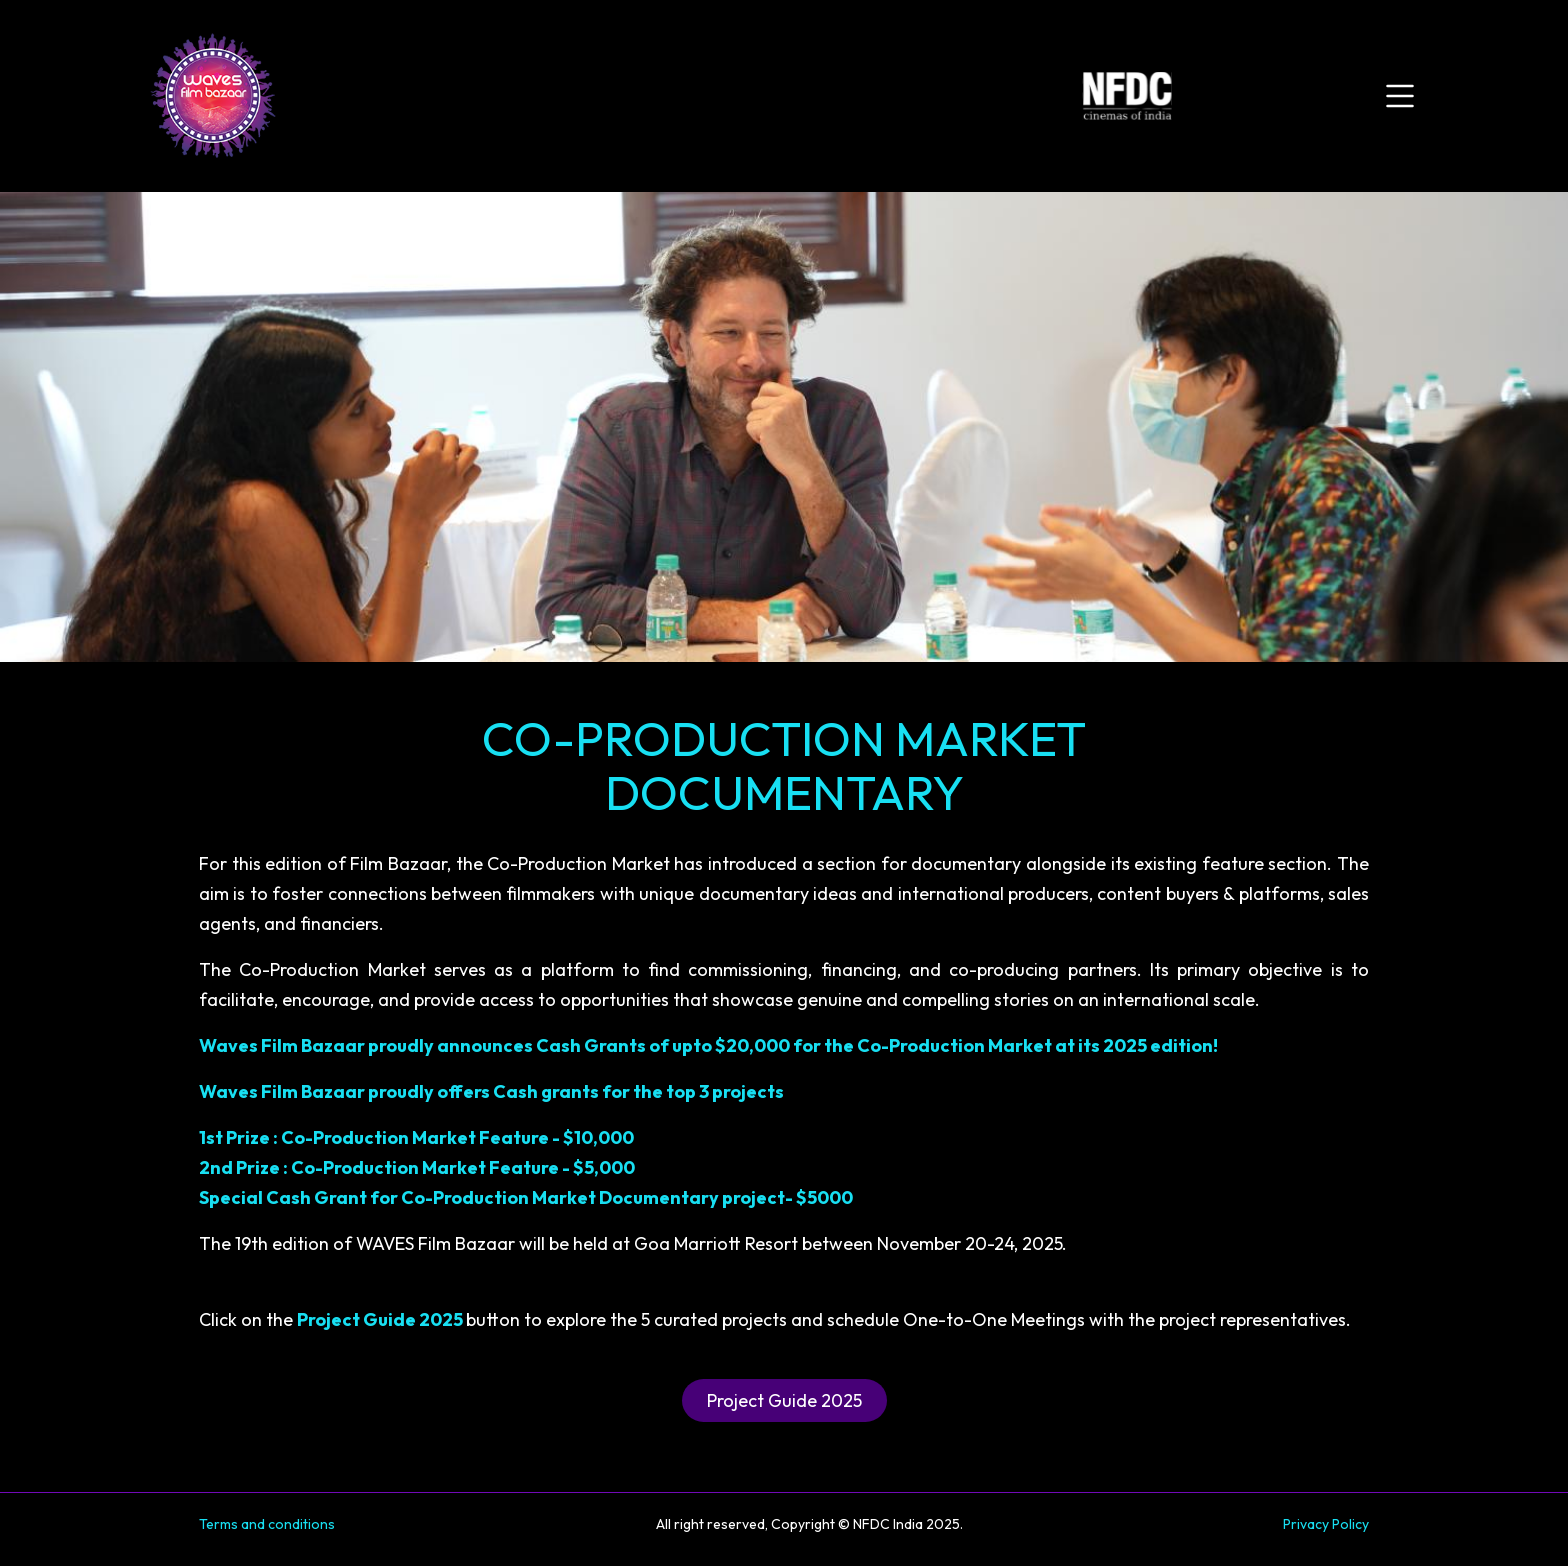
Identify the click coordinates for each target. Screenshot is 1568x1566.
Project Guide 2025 (784, 1400)
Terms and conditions (267, 1524)
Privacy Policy (1326, 1524)
